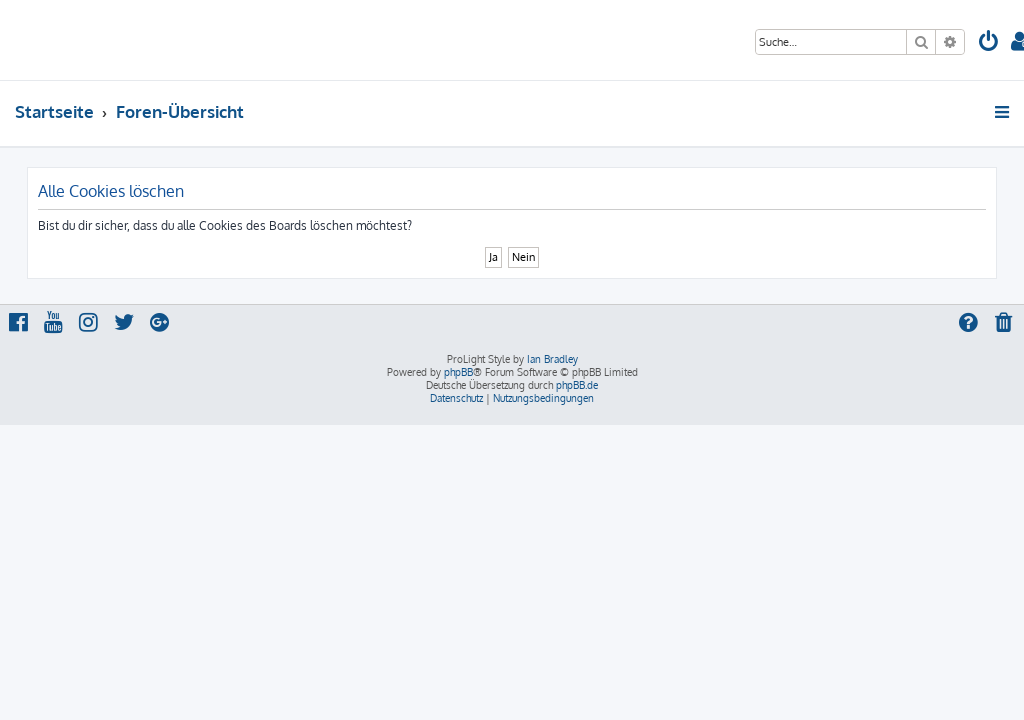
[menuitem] (989, 43)
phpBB (458, 372)
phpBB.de (577, 385)
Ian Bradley (552, 359)
